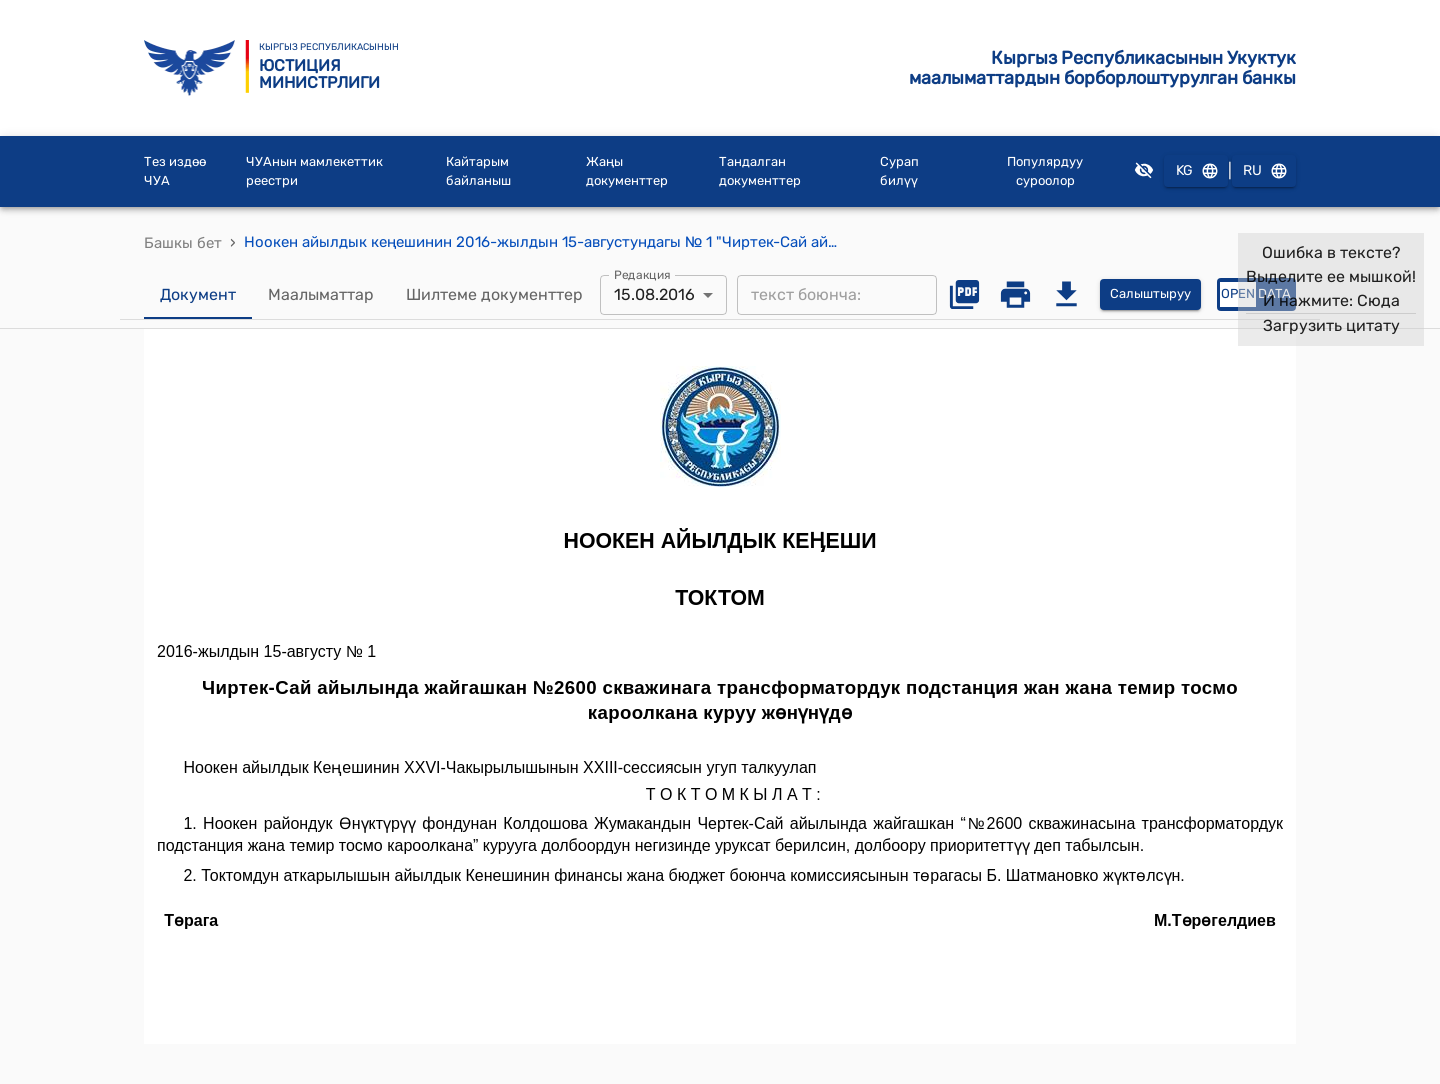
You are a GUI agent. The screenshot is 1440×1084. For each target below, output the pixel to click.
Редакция (642, 274)
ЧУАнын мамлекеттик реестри (314, 171)
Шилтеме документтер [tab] (494, 295)
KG (1196, 171)
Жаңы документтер (627, 171)
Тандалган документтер (760, 171)
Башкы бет (183, 243)
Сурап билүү (899, 171)
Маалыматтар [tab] (321, 295)
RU (1264, 171)
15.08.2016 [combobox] (654, 294)
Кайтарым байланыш (478, 171)
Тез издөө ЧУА (175, 171)
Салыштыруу (1150, 294)
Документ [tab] (198, 295)
